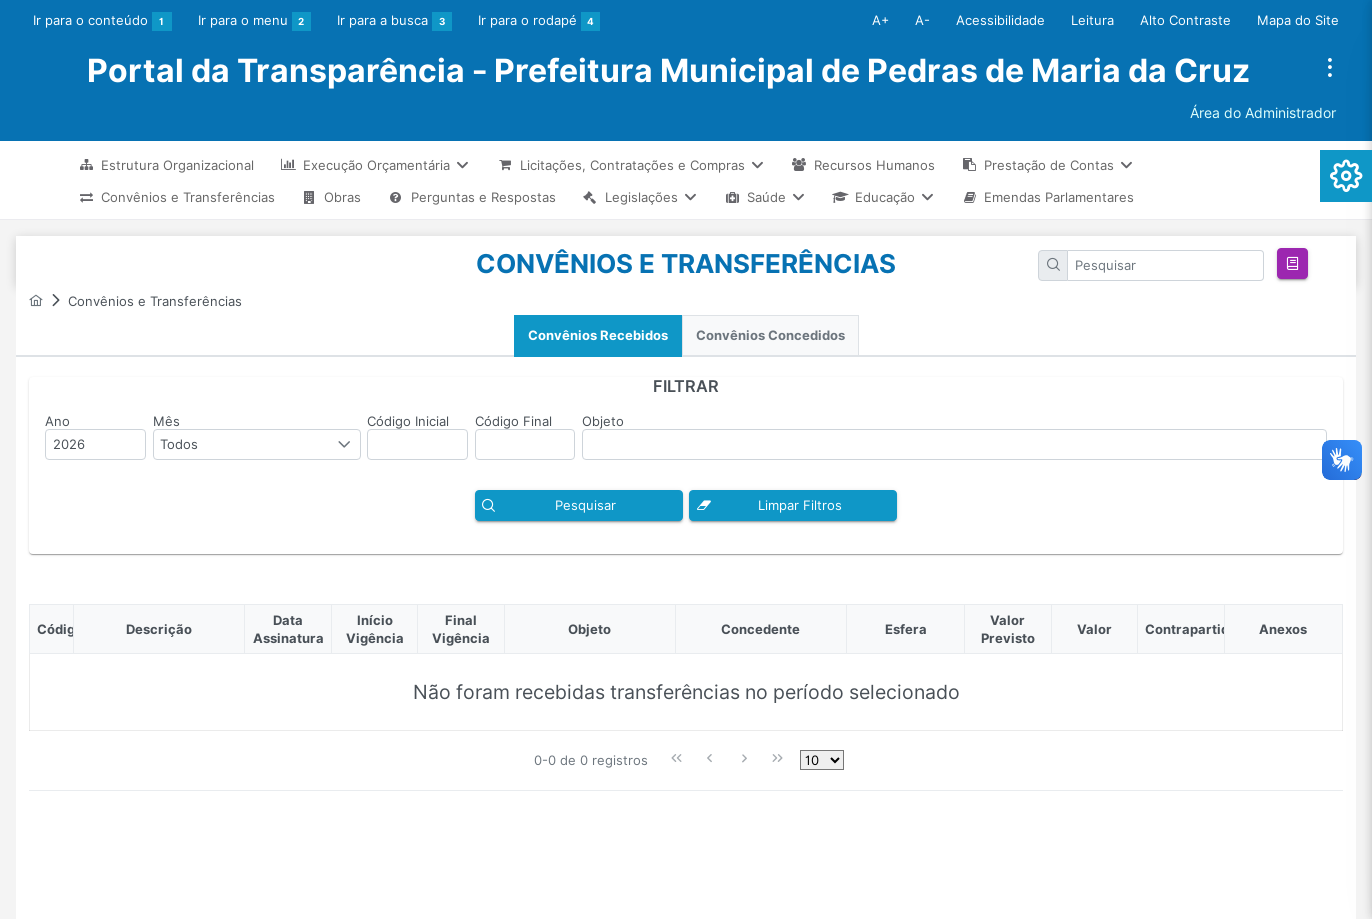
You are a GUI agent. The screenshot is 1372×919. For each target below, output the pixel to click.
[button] (1292, 263)
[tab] (598, 336)
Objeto (603, 421)
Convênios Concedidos (770, 335)
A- (922, 20)
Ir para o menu (255, 22)
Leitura (1092, 20)
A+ (880, 20)
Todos (179, 444)
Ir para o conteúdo (102, 22)
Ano (57, 421)
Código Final (513, 421)
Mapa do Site (1298, 20)
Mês (166, 421)
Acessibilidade (1000, 20)
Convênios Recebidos (598, 335)
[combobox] (257, 444)
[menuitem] (166, 164)
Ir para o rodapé (539, 22)
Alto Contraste (1185, 20)
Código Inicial (408, 421)
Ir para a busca (394, 22)
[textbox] (1166, 265)
